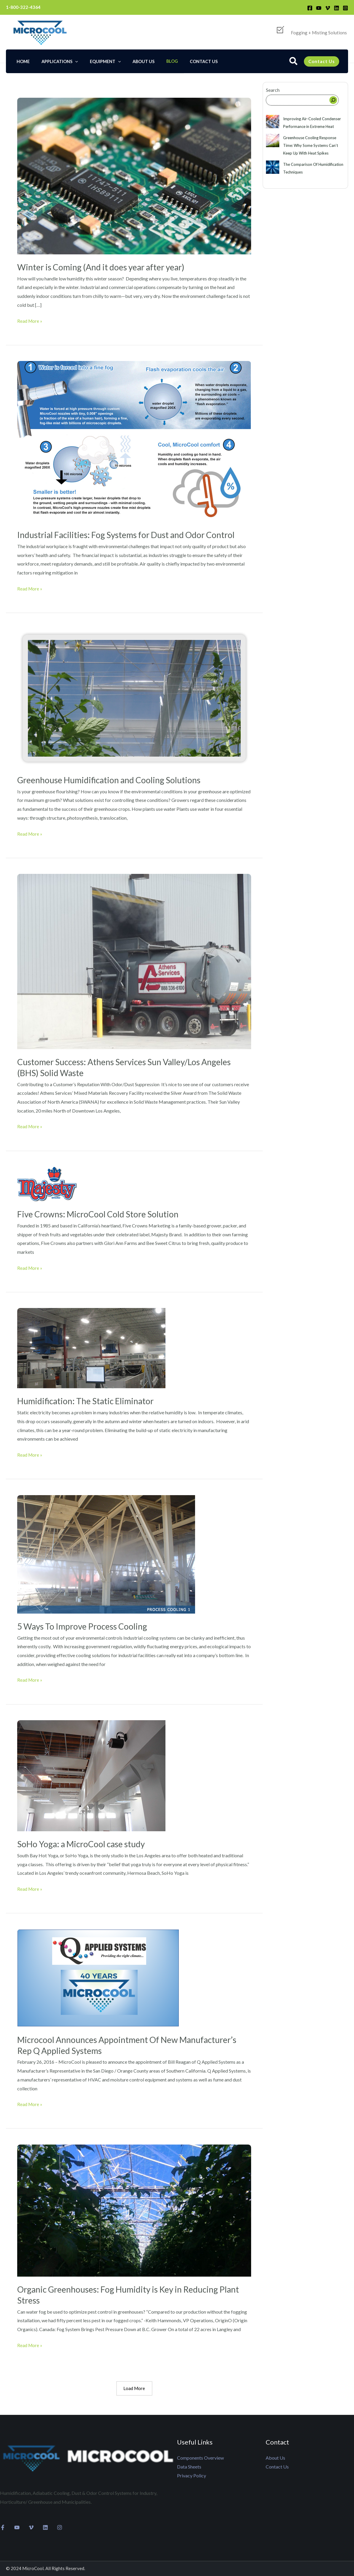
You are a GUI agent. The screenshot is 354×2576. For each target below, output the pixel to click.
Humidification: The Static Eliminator (89, 1400)
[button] (293, 62)
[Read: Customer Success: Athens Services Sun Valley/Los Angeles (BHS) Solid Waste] (134, 960)
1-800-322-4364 (23, 7)
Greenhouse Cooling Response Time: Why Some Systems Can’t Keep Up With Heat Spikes (310, 145)
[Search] (333, 100)
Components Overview (200, 2458)
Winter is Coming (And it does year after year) (106, 266)
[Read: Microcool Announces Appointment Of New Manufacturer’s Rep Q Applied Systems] (98, 1977)
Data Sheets (189, 2466)
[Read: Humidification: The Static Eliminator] (91, 1347)
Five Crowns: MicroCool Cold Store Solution (103, 1213)
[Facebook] (309, 8)
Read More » (30, 320)
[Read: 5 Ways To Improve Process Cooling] (106, 1553)
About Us (275, 2458)
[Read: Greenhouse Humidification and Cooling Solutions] (134, 697)
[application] (70, 61)
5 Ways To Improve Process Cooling (86, 1625)
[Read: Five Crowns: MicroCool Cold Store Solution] (46, 1183)
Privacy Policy (191, 2475)
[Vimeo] (327, 8)
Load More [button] (134, 2388)
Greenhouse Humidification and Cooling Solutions (114, 779)
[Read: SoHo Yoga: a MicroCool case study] (91, 1774)
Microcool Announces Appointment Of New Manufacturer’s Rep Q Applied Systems (103, 2044)
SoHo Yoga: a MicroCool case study (85, 1843)
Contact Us (277, 2466)
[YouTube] (318, 8)
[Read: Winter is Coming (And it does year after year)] (134, 175)
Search (273, 90)
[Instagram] (345, 8)
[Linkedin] (336, 8)
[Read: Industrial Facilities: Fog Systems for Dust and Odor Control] (134, 441)
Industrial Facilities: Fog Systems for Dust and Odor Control (133, 534)
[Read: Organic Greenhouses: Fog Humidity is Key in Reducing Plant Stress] (134, 2209)
